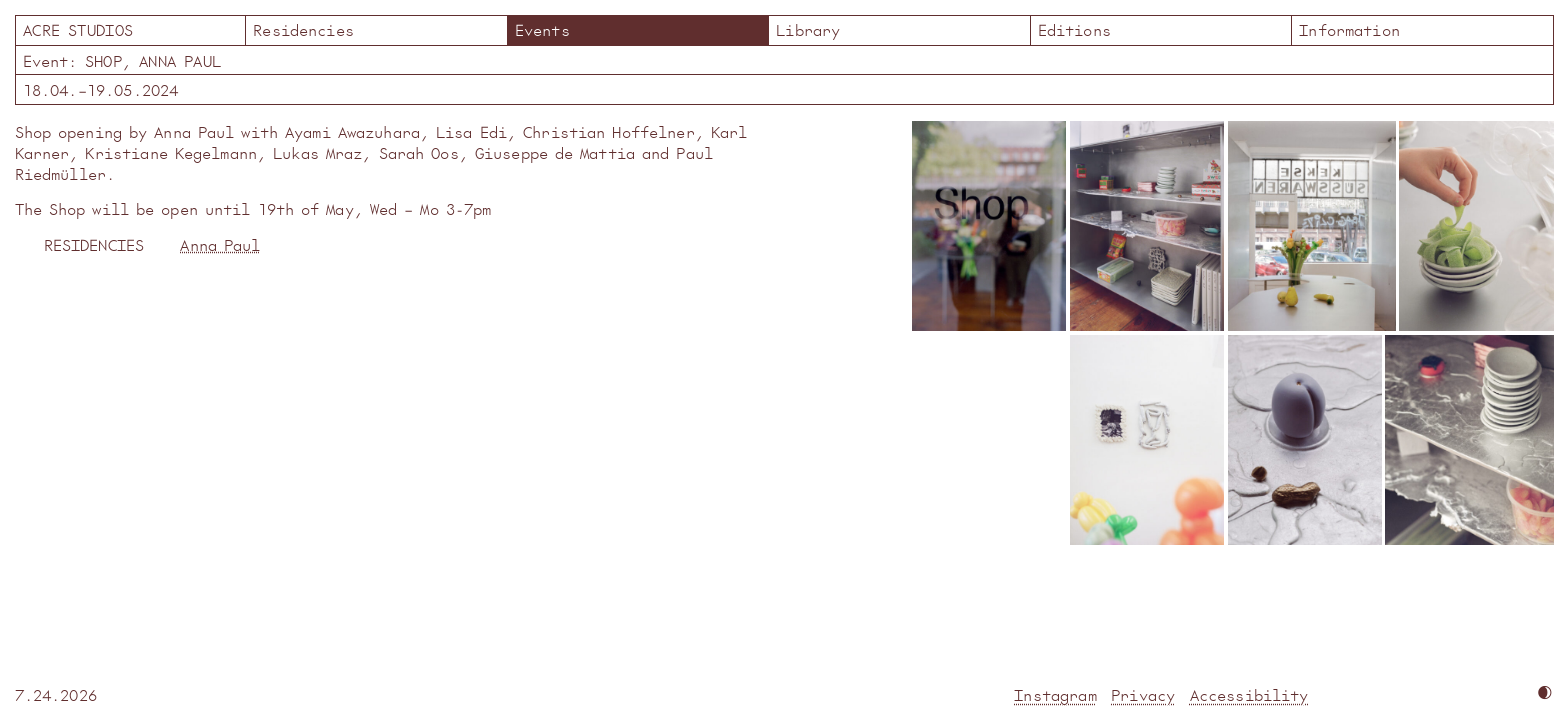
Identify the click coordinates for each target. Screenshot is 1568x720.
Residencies (303, 29)
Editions (1074, 29)
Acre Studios (130, 29)
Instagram (1055, 694)
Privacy (1143, 694)
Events (542, 29)
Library (808, 29)
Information (1349, 29)
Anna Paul (220, 244)
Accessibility (1249, 694)
